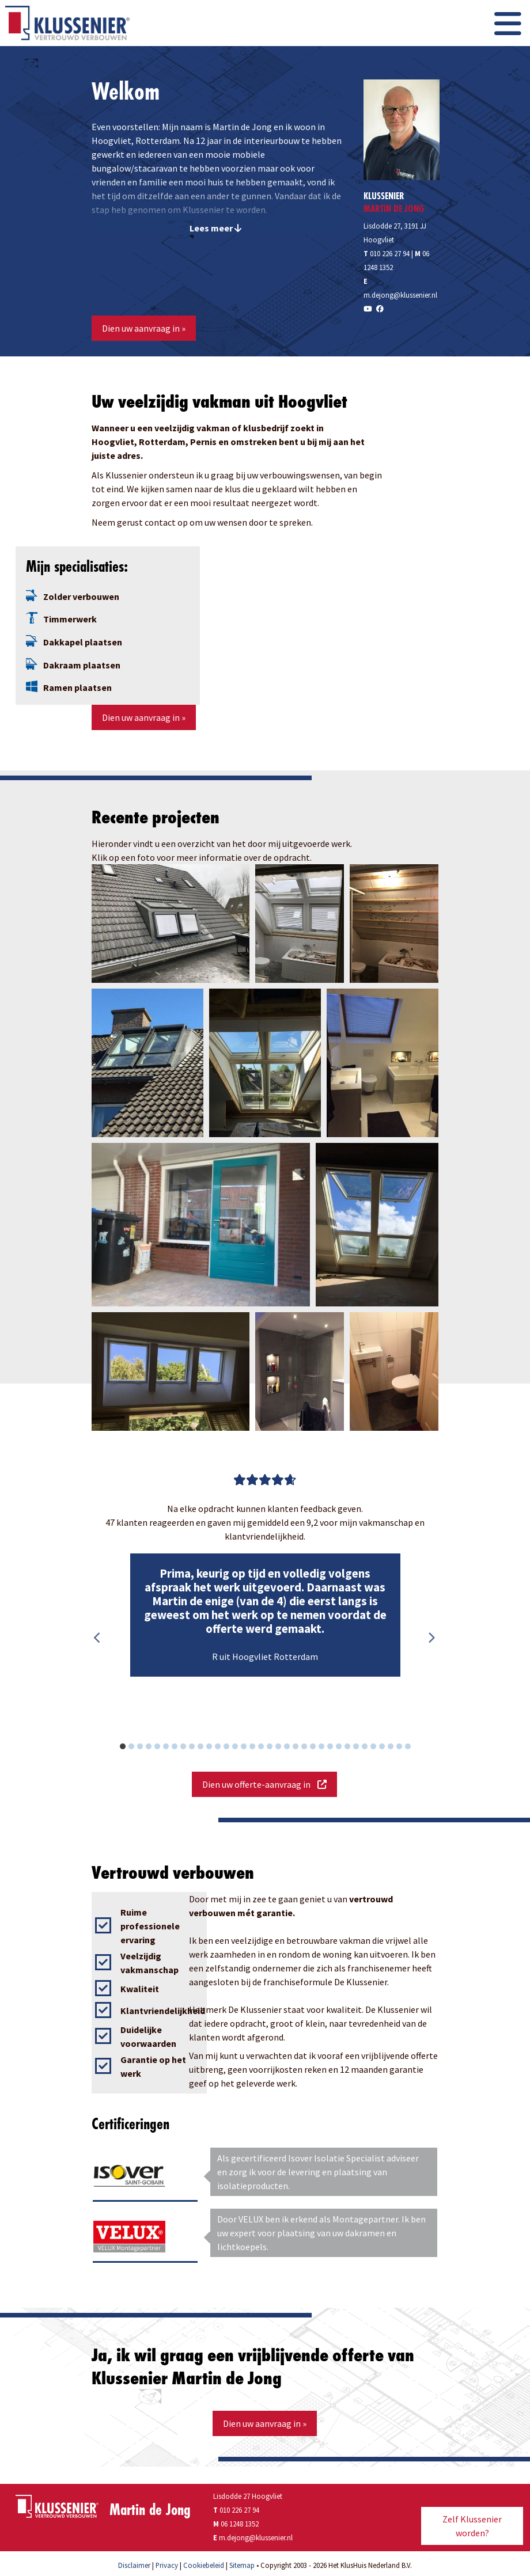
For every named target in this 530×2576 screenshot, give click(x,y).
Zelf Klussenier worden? (472, 2526)
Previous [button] (97, 1638)
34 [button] (413, 1748)
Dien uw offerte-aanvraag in (264, 1784)
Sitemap (242, 2565)
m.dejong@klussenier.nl (400, 294)
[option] (265, 1615)
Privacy (167, 2565)
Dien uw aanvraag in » (144, 328)
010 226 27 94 (387, 253)
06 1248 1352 (240, 2523)
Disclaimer (134, 2565)
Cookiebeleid (203, 2565)
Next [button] (431, 1638)
